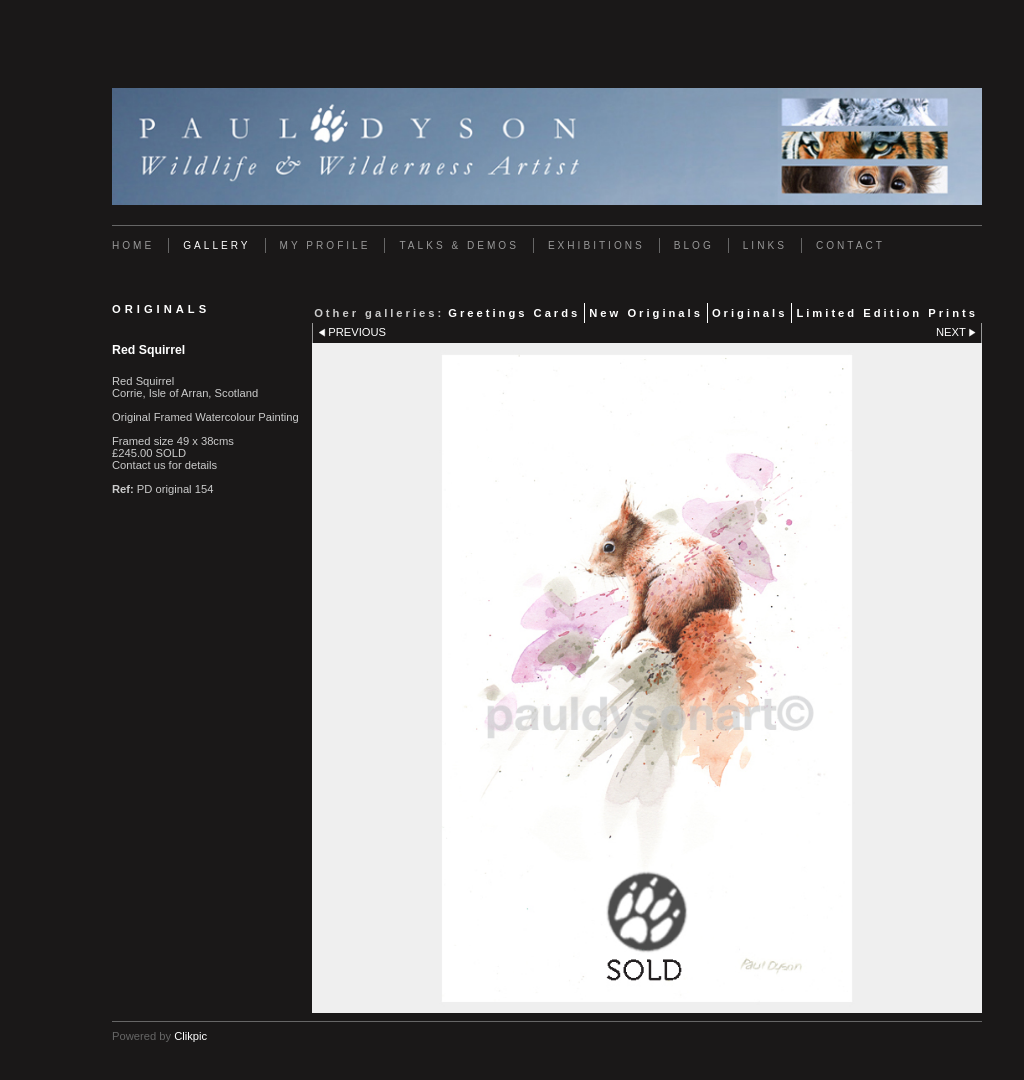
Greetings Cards (514, 313)
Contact (850, 245)
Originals (750, 313)
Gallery (216, 245)
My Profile (325, 245)
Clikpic (190, 1036)
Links (765, 245)
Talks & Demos (458, 245)
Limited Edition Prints (887, 313)
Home (133, 245)
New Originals (646, 313)
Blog (694, 245)
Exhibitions (596, 245)
